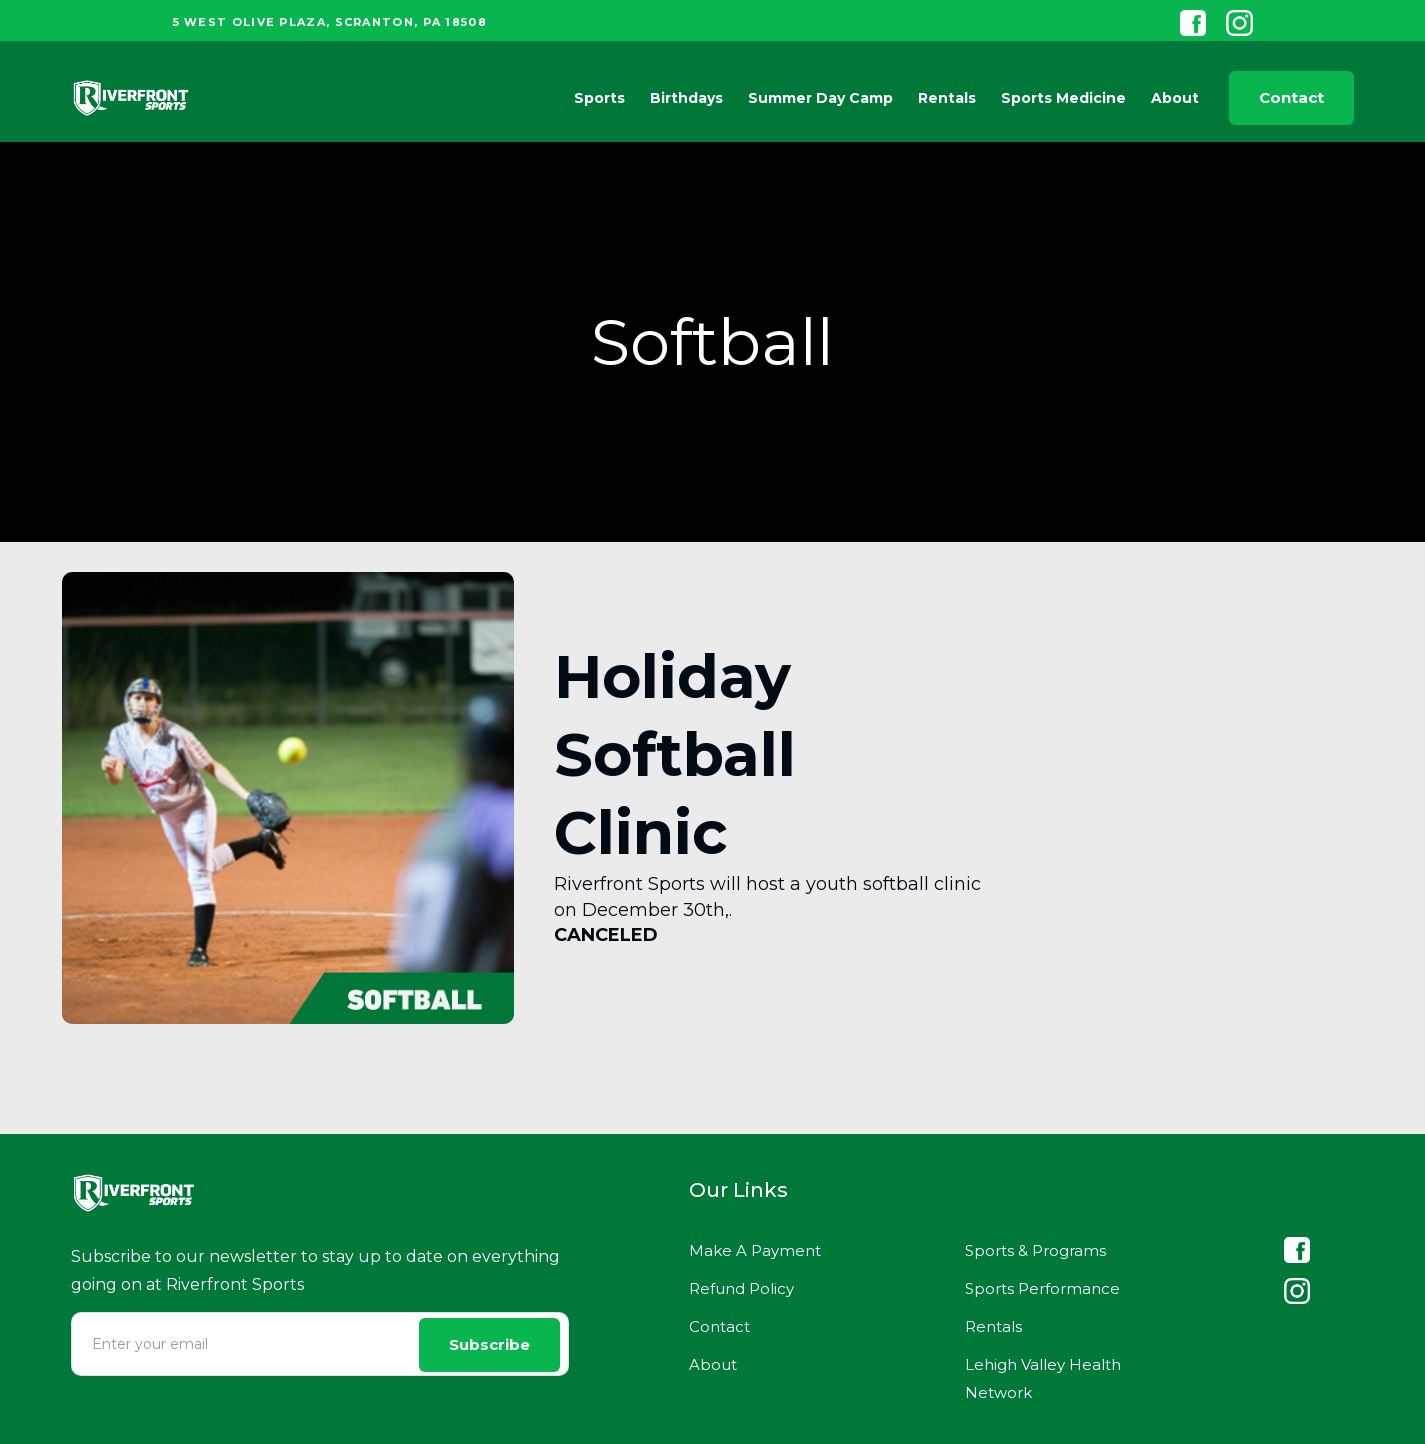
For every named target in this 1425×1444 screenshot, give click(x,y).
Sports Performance (1042, 1288)
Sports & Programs (1035, 1250)
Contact (1291, 97)
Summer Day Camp (820, 98)
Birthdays (686, 98)
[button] (594, 98)
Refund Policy (741, 1288)
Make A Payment (755, 1250)
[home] (131, 98)
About (713, 1364)
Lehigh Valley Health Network (1043, 1378)
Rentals (947, 98)
